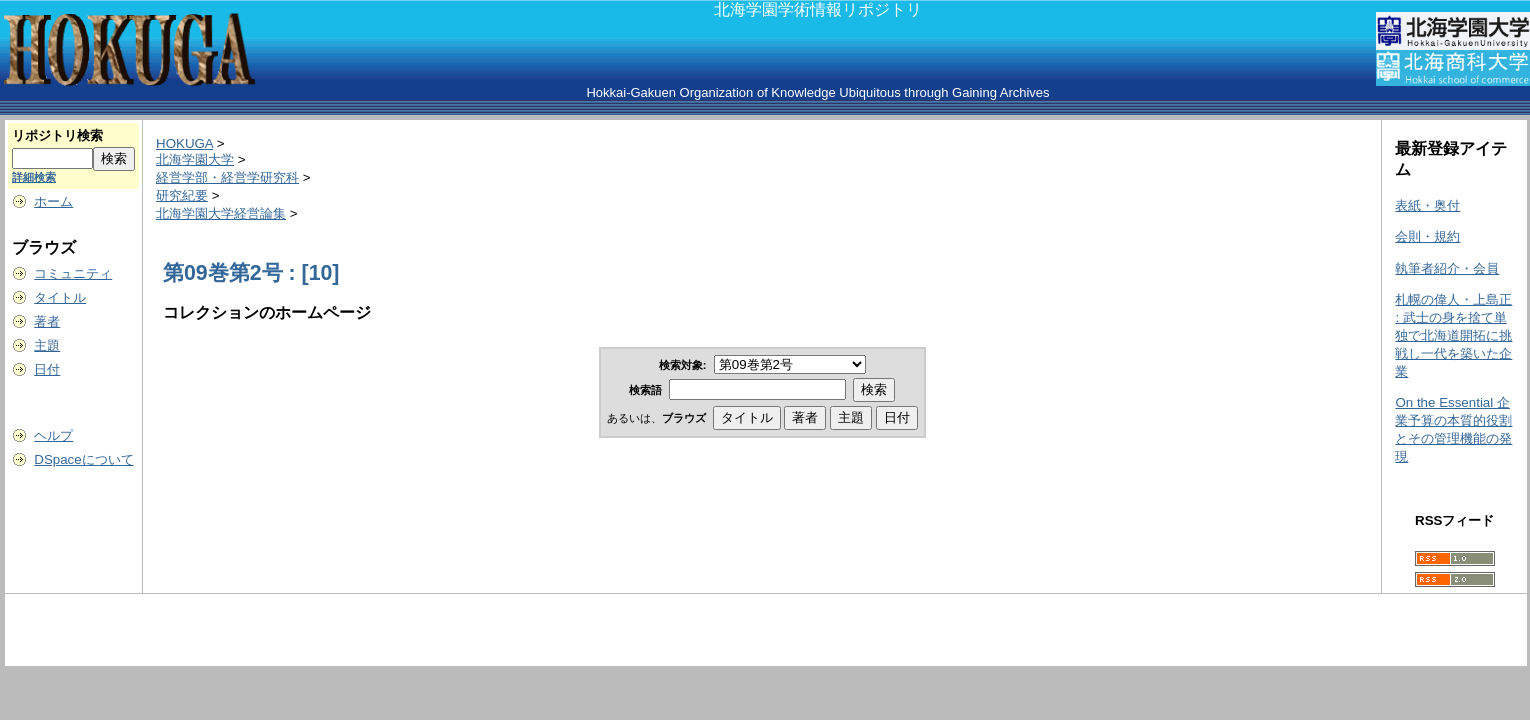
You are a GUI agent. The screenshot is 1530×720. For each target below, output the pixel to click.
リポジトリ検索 (57, 135)
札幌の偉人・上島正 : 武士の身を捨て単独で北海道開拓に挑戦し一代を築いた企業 (1453, 335)
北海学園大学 (195, 159)
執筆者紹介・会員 (1447, 268)
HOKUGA (184, 143)
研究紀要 (182, 195)
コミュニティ (73, 273)
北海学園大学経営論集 (221, 213)
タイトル (60, 297)
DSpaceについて (83, 459)
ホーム (53, 201)
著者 (47, 321)
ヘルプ (53, 435)
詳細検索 (34, 177)
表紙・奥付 (1427, 205)
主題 (47, 345)
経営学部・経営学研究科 (227, 177)
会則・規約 (1427, 236)
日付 (47, 369)
